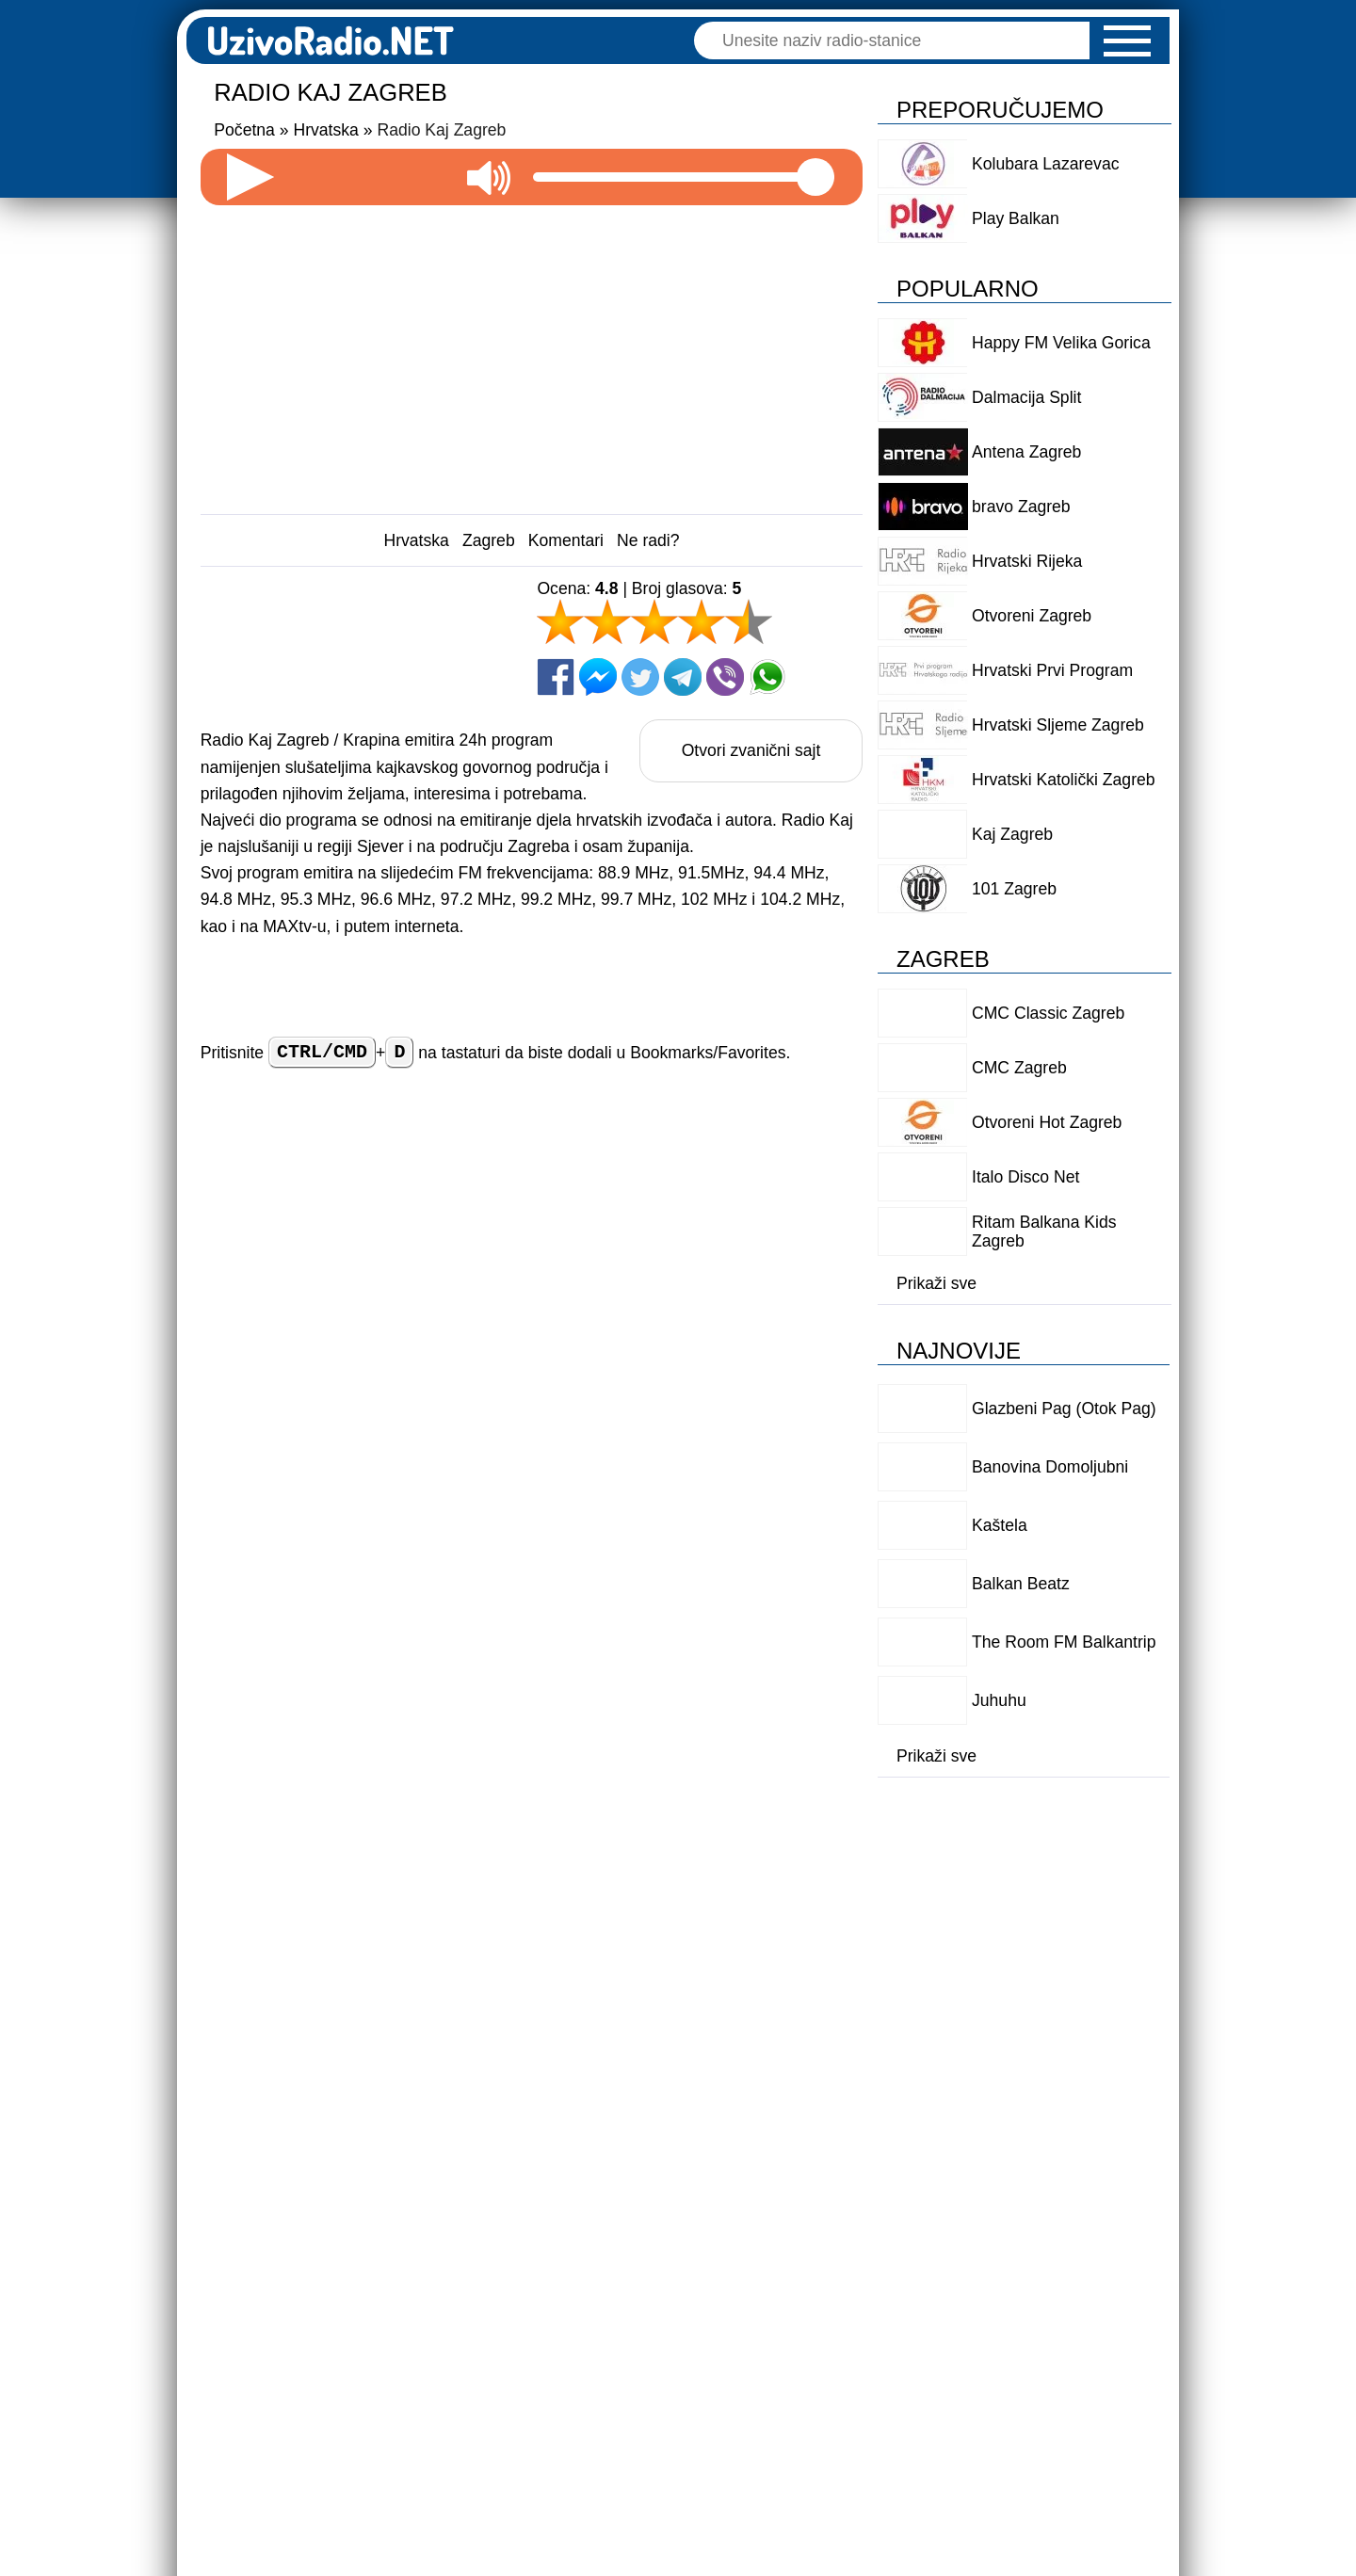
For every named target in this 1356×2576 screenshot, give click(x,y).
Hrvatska (415, 540)
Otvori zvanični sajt (751, 750)
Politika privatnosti (685, 2372)
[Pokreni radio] (250, 177)
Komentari (566, 540)
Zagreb (488, 540)
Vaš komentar (255, 1285)
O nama (823, 2372)
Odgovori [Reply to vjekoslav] (763, 2005)
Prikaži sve (936, 1283)
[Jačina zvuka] (683, 177)
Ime (501, 1224)
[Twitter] (640, 677)
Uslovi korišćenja (515, 2372)
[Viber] (725, 677)
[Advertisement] (532, 352)
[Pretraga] (901, 40)
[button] (1127, 41)
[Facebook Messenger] (598, 677)
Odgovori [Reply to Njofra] (763, 2174)
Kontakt (1002, 2372)
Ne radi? (648, 540)
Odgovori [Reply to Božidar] (763, 1836)
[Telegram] (683, 677)
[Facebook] (555, 677)
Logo (913, 2372)
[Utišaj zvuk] (488, 177)
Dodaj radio (368, 2372)
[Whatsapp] (767, 677)
